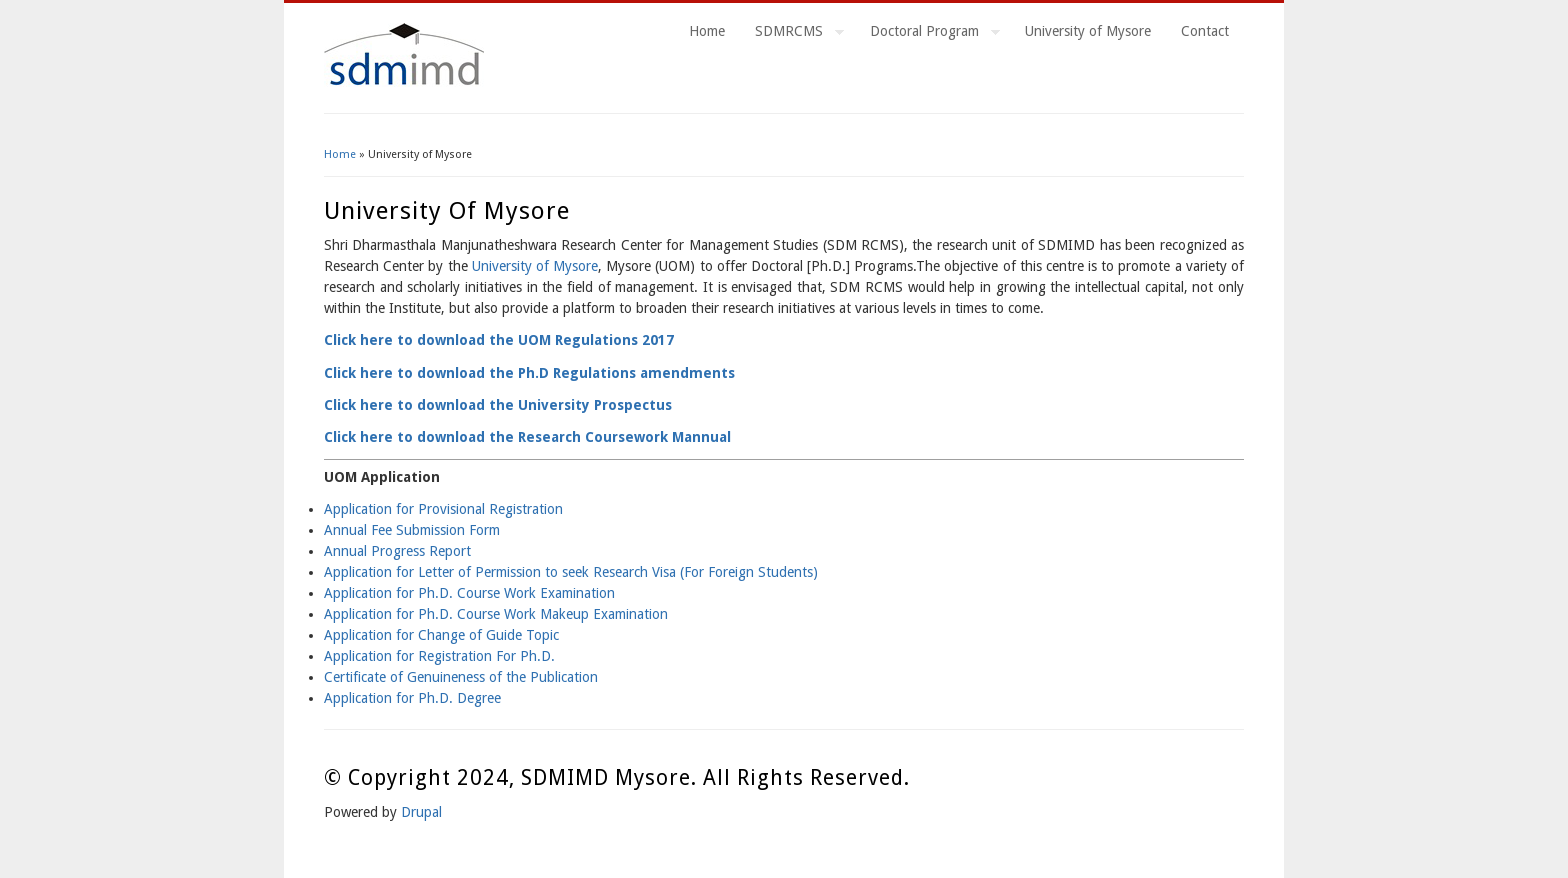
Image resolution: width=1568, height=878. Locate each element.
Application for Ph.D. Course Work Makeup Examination (496, 614)
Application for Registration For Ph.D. (439, 656)
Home (707, 31)
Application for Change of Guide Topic (441, 635)
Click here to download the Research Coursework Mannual (527, 437)
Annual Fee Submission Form (412, 530)
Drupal (421, 812)
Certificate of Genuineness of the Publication (461, 677)
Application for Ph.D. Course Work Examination (469, 593)
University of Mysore (1088, 31)
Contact (1205, 31)
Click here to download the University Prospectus (498, 405)
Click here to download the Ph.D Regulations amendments (529, 373)
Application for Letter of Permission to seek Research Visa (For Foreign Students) (571, 572)
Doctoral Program (927, 34)
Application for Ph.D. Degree (412, 698)
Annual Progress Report (397, 551)
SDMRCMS (792, 34)
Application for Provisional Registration (443, 509)
